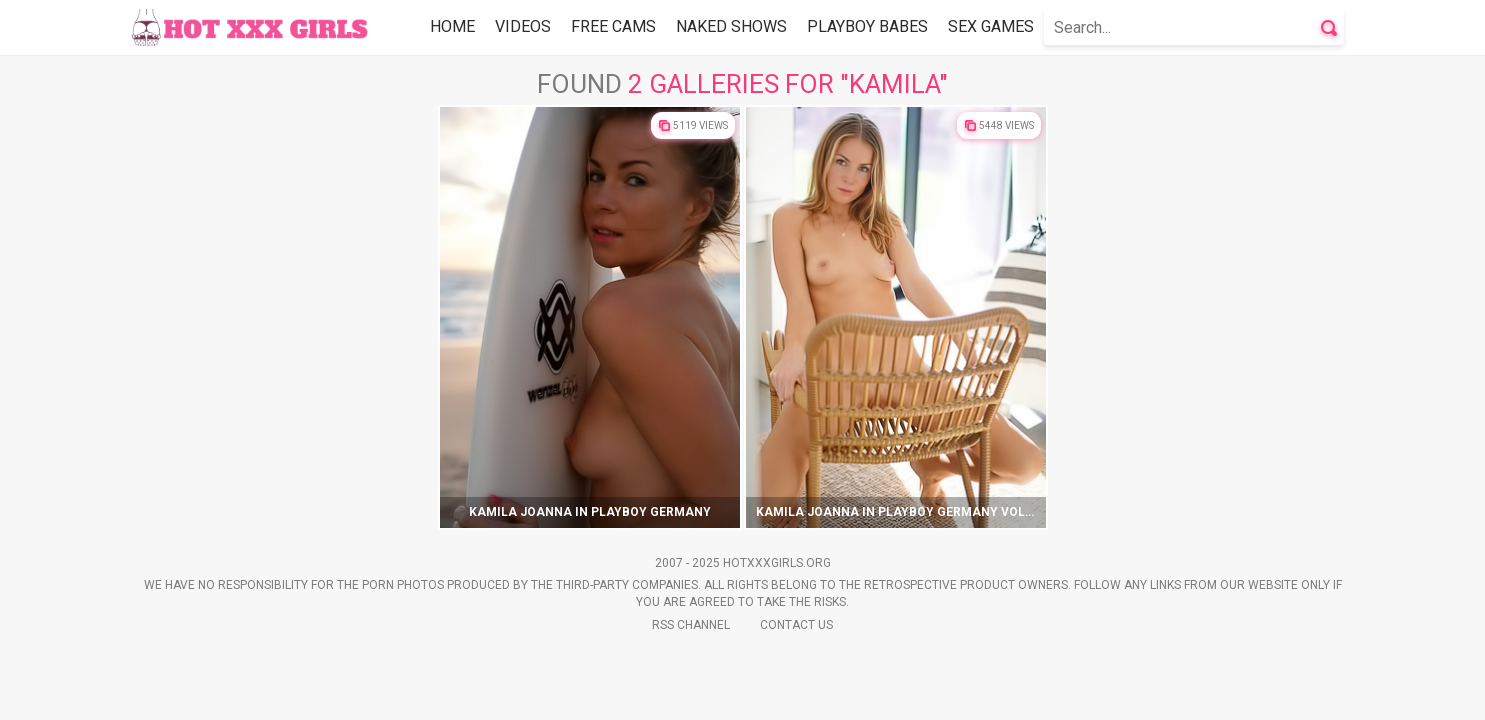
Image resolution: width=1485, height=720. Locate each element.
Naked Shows (731, 26)
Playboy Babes (867, 26)
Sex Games (991, 26)
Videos (523, 26)
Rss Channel (691, 625)
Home (452, 26)
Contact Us (796, 625)
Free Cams (613, 26)
